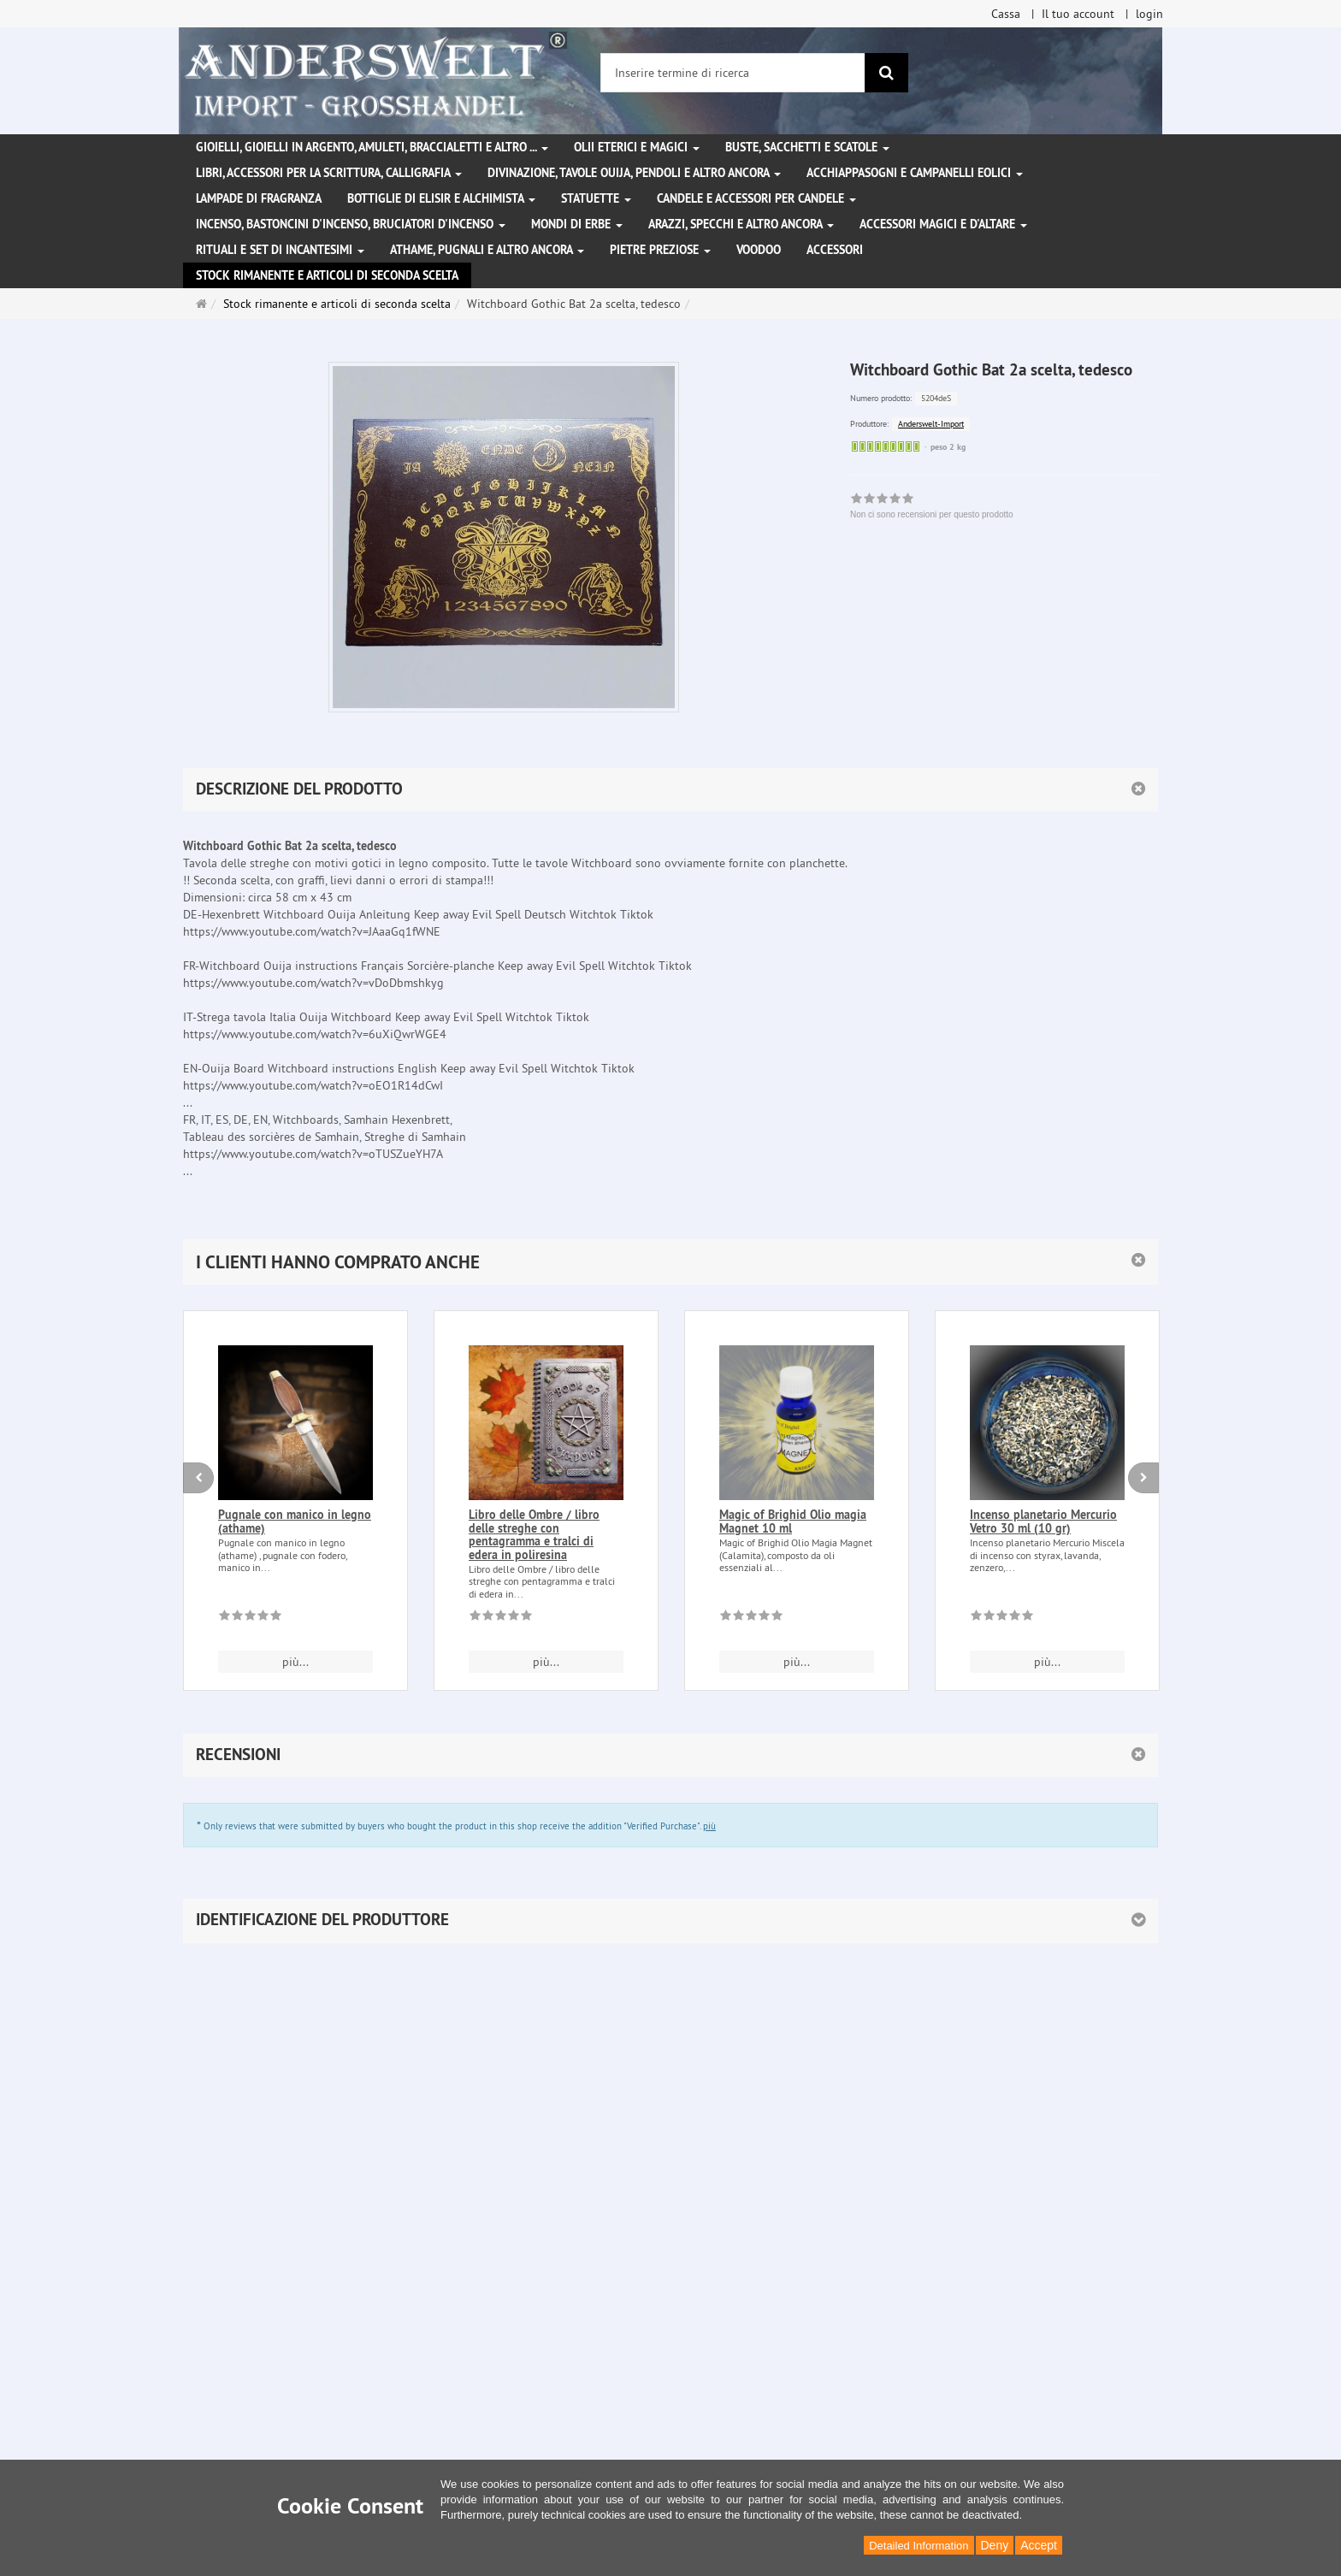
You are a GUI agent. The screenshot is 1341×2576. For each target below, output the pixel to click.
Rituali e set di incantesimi (280, 249)
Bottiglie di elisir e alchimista (441, 198)
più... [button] (295, 1661)
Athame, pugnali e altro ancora (487, 249)
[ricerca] (886, 72)
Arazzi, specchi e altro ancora (741, 224)
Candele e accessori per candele (756, 198)
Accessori (834, 249)
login (1149, 13)
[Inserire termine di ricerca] (732, 72)
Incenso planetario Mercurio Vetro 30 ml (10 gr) (1043, 1521)
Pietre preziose (660, 249)
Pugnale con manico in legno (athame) (294, 1521)
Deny (995, 2545)
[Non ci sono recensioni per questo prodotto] (250, 1618)
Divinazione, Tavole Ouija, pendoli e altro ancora (634, 172)
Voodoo (758, 249)
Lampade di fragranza (259, 198)
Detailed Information (918, 2545)
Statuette (596, 198)
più (709, 1826)
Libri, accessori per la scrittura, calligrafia (329, 172)
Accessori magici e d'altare (943, 224)
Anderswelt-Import (931, 423)
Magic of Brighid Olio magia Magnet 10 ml (792, 1521)
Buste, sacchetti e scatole (807, 147)
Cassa (1005, 13)
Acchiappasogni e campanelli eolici (914, 172)
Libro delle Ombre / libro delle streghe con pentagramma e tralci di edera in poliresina (534, 1534)
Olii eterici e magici (637, 147)
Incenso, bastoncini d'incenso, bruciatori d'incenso (350, 224)
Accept (1038, 2545)
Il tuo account (1078, 13)
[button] (670, 1262)
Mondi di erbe (577, 224)
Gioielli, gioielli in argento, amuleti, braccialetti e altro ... (372, 147)
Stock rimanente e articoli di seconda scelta (327, 275)
